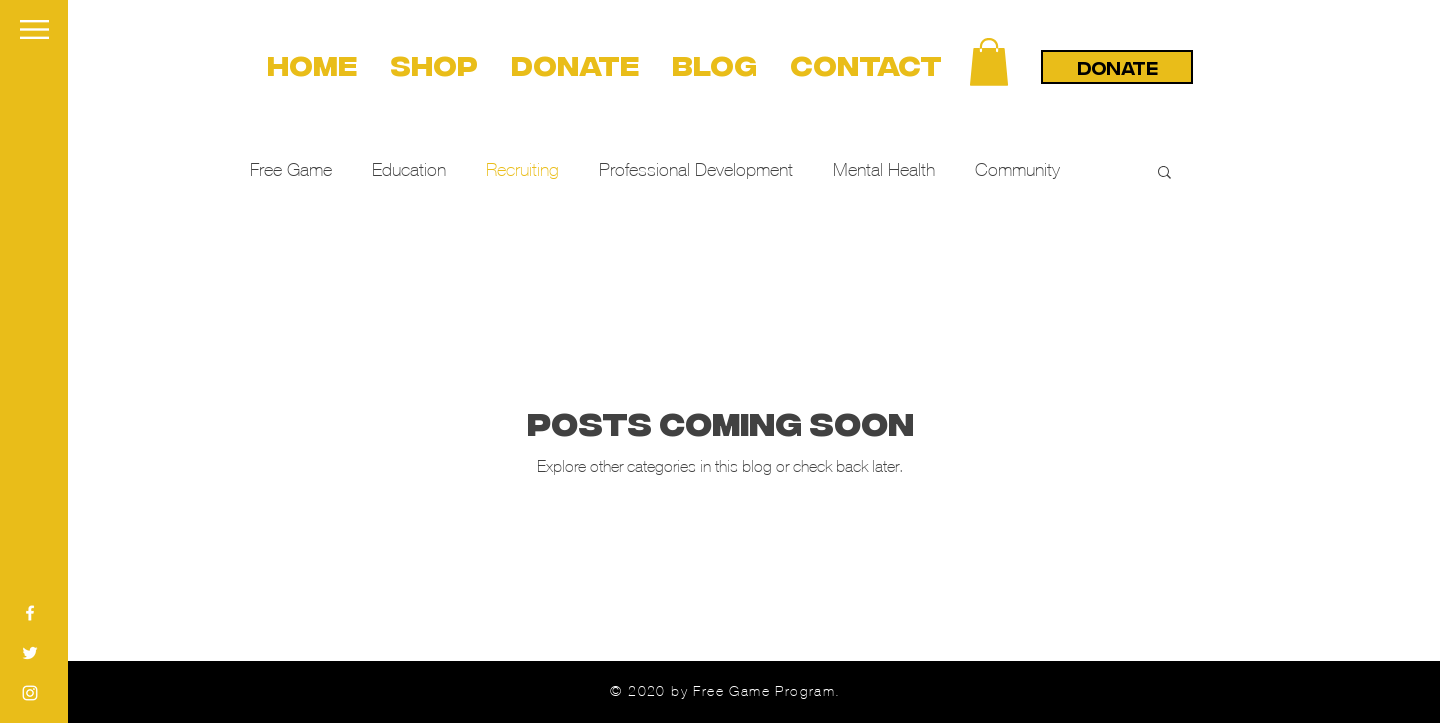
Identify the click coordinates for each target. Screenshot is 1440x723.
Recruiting (522, 170)
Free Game (291, 170)
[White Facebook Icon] (30, 613)
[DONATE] (1117, 67)
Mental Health (884, 170)
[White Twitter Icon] (30, 653)
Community (1017, 170)
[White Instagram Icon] (30, 693)
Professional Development (696, 170)
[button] (34, 29)
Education (409, 170)
